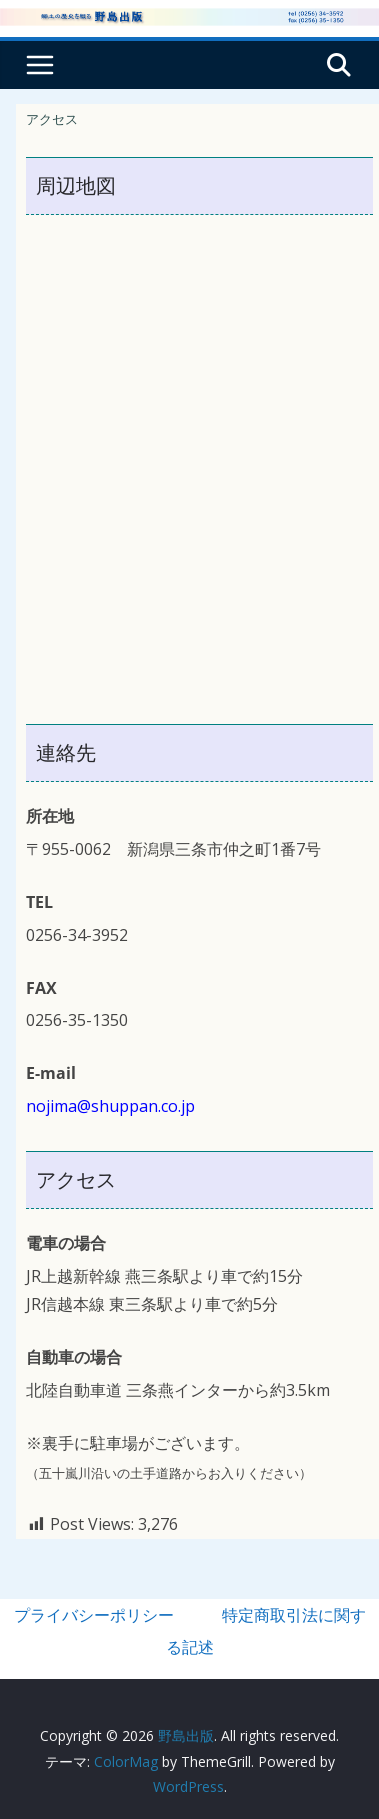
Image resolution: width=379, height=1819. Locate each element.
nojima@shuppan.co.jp (110, 1106)
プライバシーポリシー (94, 1615)
